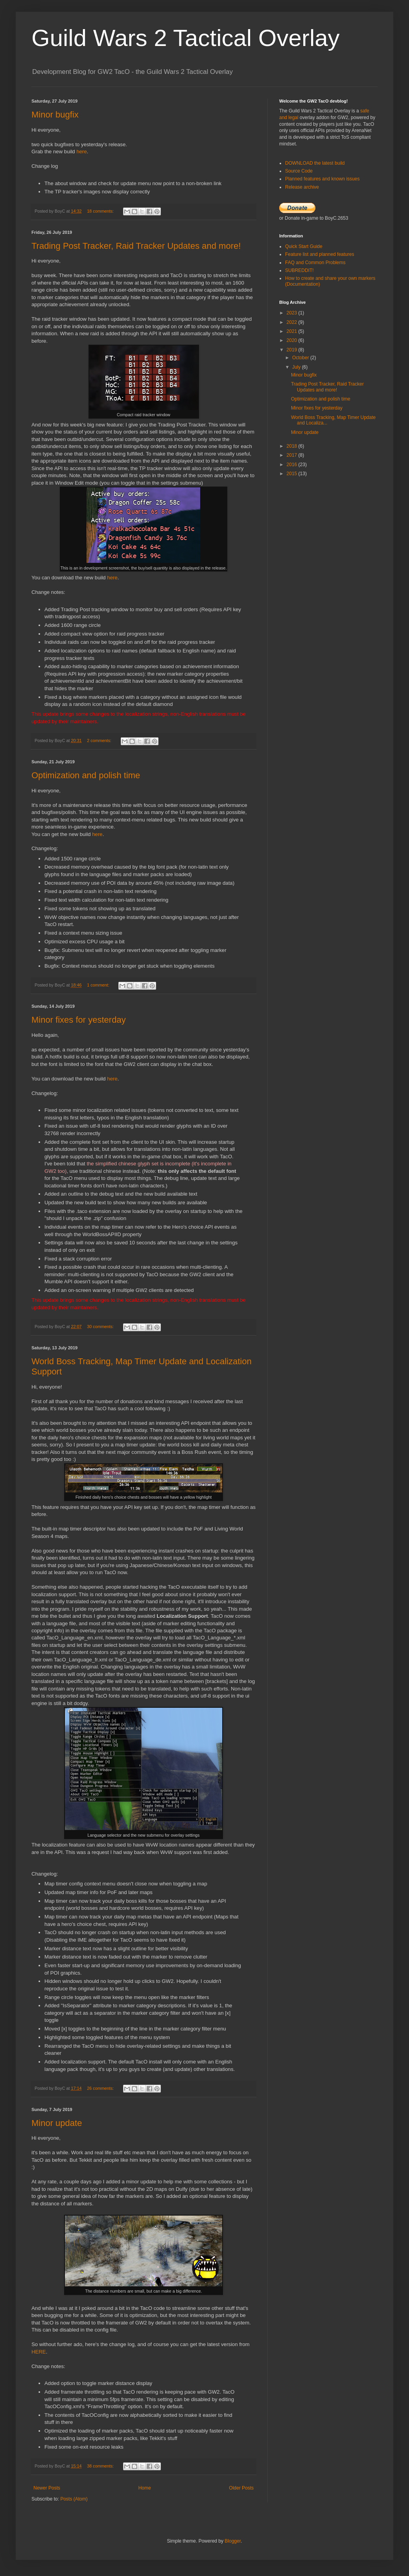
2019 (292, 350)
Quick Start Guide (303, 246)
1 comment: (98, 985)
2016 (292, 464)
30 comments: (101, 1326)
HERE (38, 2352)
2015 (292, 473)
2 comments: (99, 740)
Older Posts (241, 2488)
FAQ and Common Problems (315, 262)
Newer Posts (46, 2488)
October (301, 357)
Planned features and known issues (322, 179)
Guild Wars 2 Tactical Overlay (185, 38)
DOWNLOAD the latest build (315, 163)
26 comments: (101, 2088)
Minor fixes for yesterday (78, 1020)
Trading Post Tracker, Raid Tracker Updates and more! (136, 246)
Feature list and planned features (319, 254)
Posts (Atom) (73, 2499)
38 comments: (101, 2466)
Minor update (56, 2123)
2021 (292, 331)
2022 (292, 322)
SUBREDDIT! (299, 270)
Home (144, 2488)
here (81, 151)
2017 (292, 455)
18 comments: (101, 211)
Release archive (302, 187)
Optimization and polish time (85, 775)
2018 (292, 446)
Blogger (233, 2541)
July (297, 367)
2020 (292, 340)
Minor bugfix (55, 114)
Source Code (299, 171)
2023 (292, 313)
